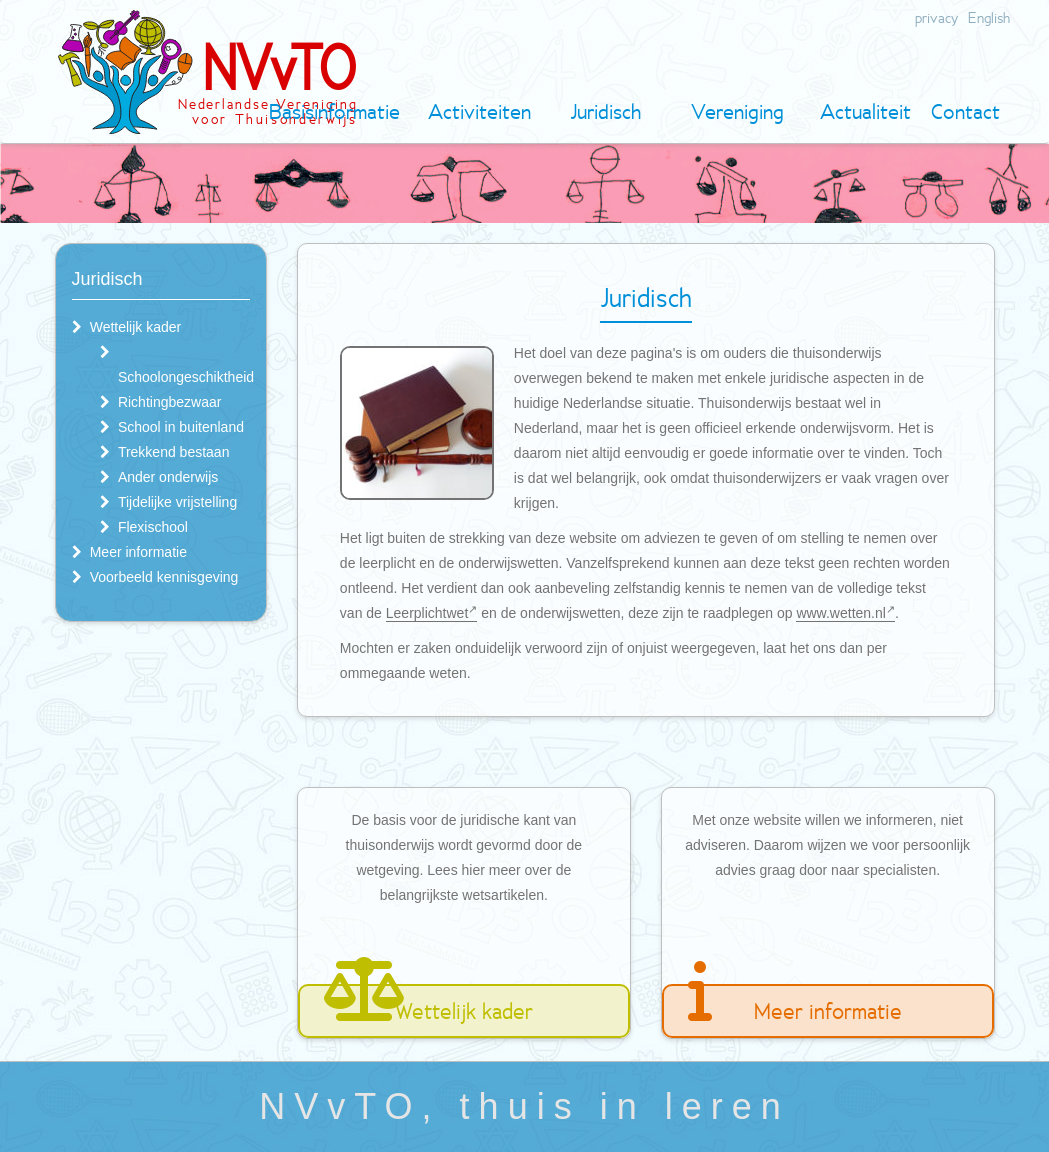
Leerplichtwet (432, 613)
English (989, 18)
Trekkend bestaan (174, 452)
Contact (965, 111)
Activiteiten (479, 111)
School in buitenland (181, 427)
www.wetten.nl (845, 613)
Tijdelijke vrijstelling (177, 502)
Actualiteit (865, 111)
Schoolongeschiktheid (186, 377)
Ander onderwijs (168, 477)
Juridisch (605, 111)
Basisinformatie (334, 111)
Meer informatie (138, 552)
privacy (936, 18)
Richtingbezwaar (170, 402)
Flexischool (153, 527)
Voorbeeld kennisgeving (164, 577)
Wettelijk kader (136, 327)
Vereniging (737, 111)
